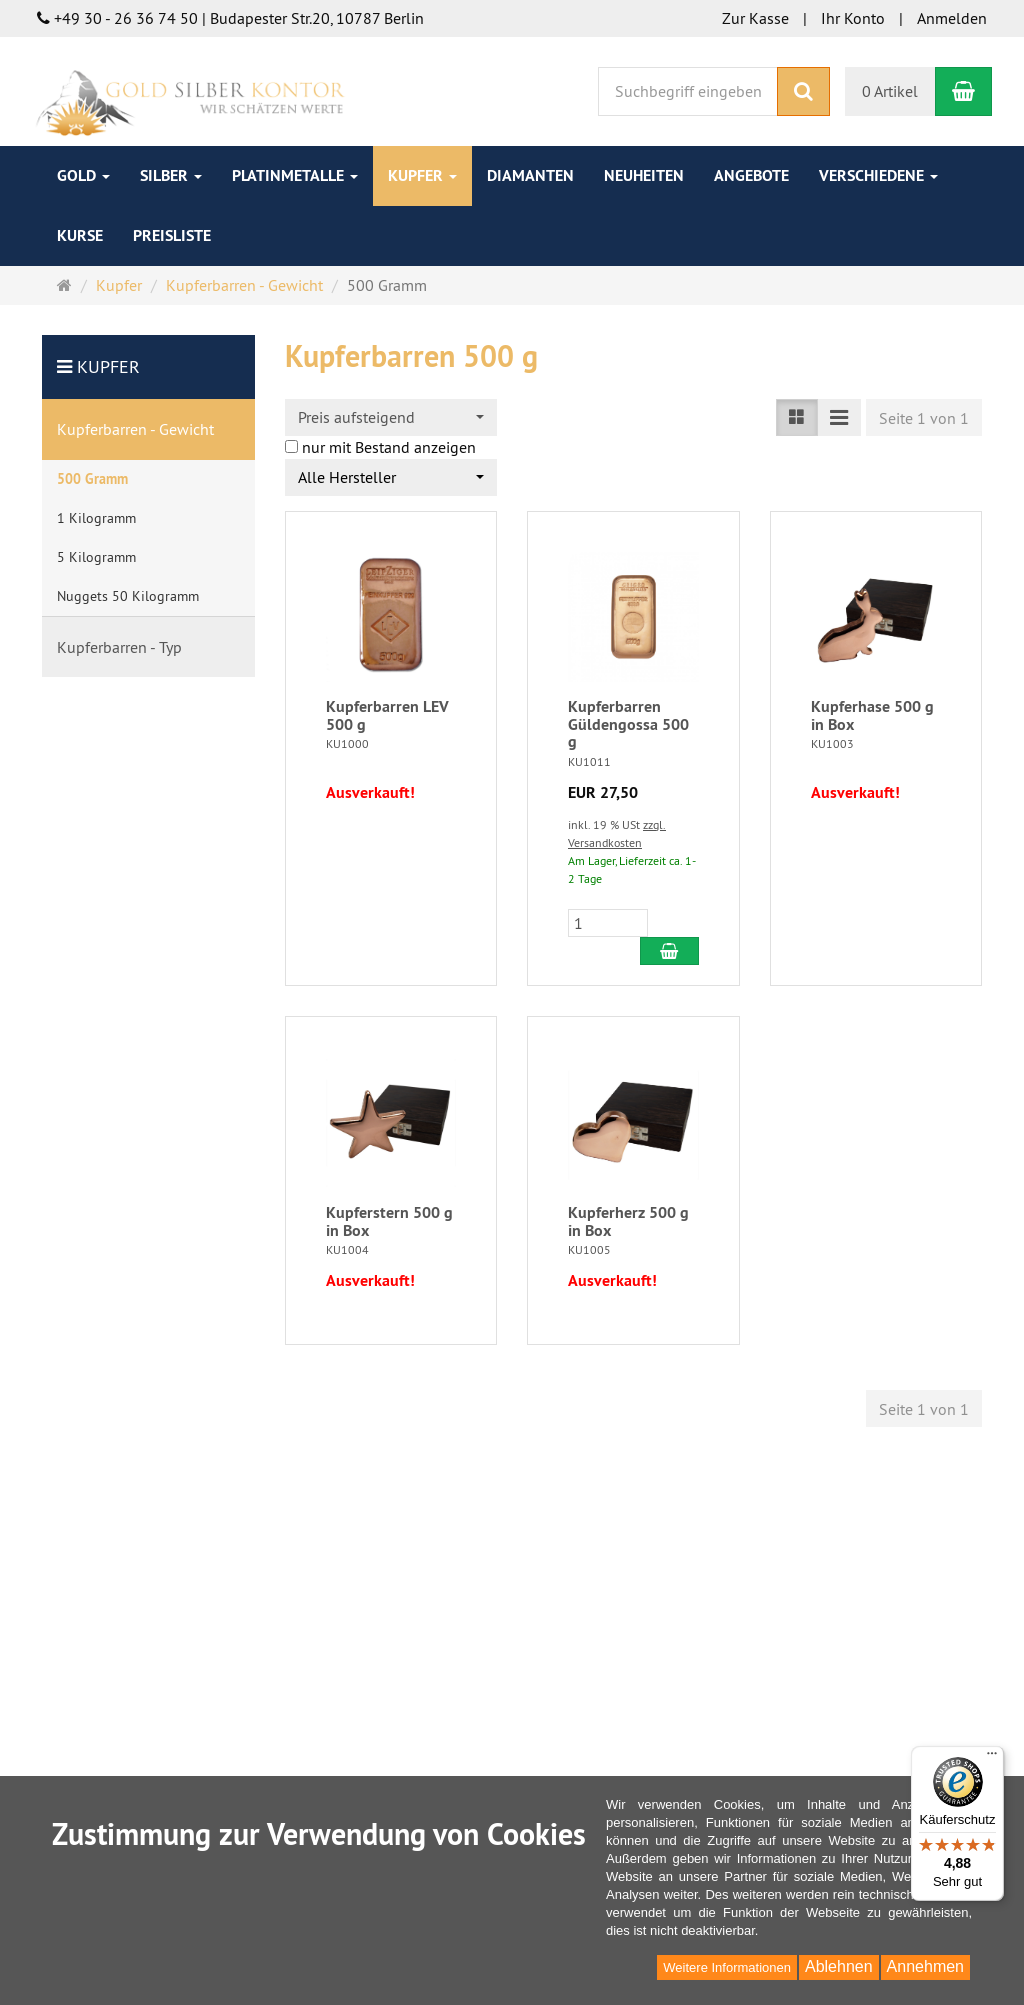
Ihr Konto (853, 18)
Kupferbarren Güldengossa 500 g (628, 724)
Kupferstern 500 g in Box (389, 1221)
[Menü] (992, 1758)
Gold (83, 175)
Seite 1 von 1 (924, 418)
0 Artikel (890, 91)
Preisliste (172, 235)
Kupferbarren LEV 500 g (387, 715)
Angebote (751, 175)
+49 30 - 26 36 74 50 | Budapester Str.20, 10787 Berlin (230, 18)
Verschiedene (878, 175)
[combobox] (391, 417)
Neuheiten (644, 175)
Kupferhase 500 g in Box (872, 715)
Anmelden (952, 18)
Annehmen (925, 1966)
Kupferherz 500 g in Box (628, 1221)
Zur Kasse (755, 18)
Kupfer (422, 175)
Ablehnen (839, 1966)
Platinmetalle (295, 175)
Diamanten (530, 175)
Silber (171, 175)
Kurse (80, 235)
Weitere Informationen (727, 1967)
